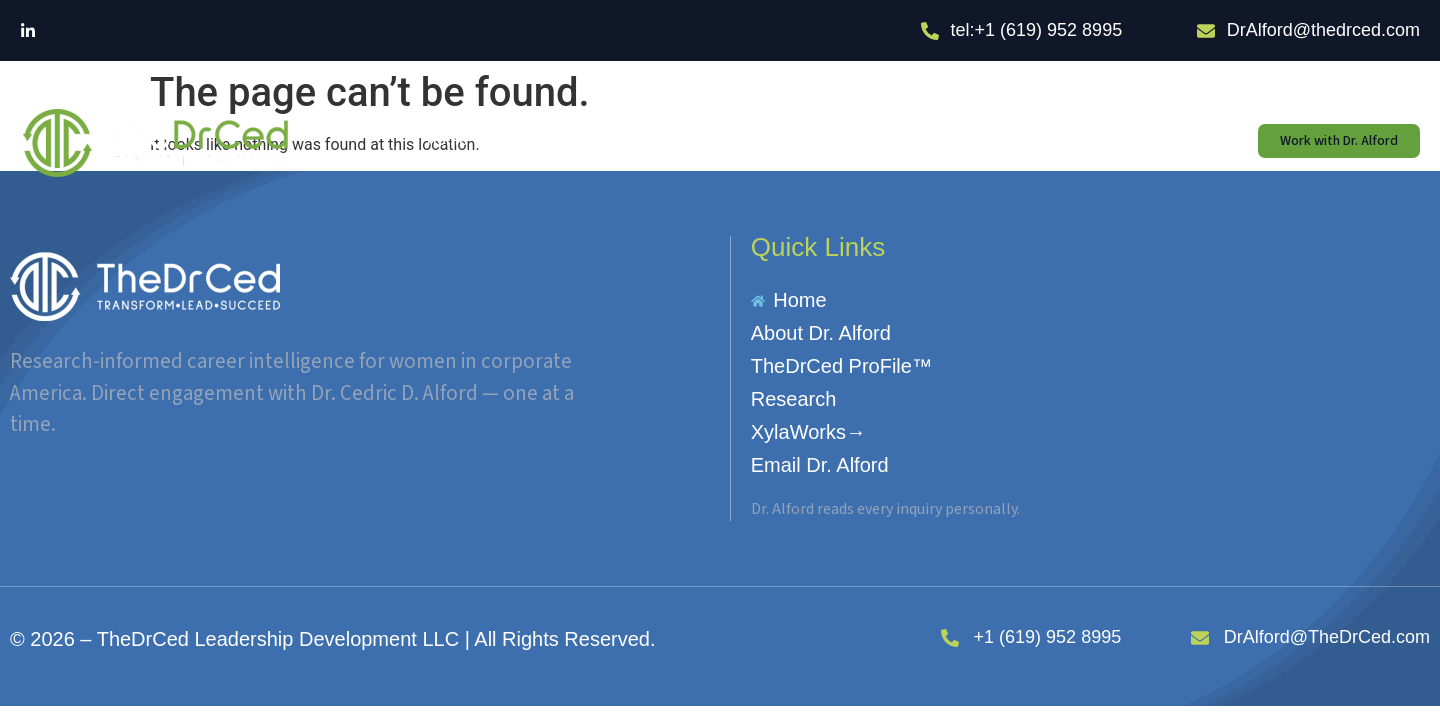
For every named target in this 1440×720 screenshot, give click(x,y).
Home (447, 140)
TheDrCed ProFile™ (678, 140)
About (542, 140)
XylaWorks (943, 140)
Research (824, 140)
